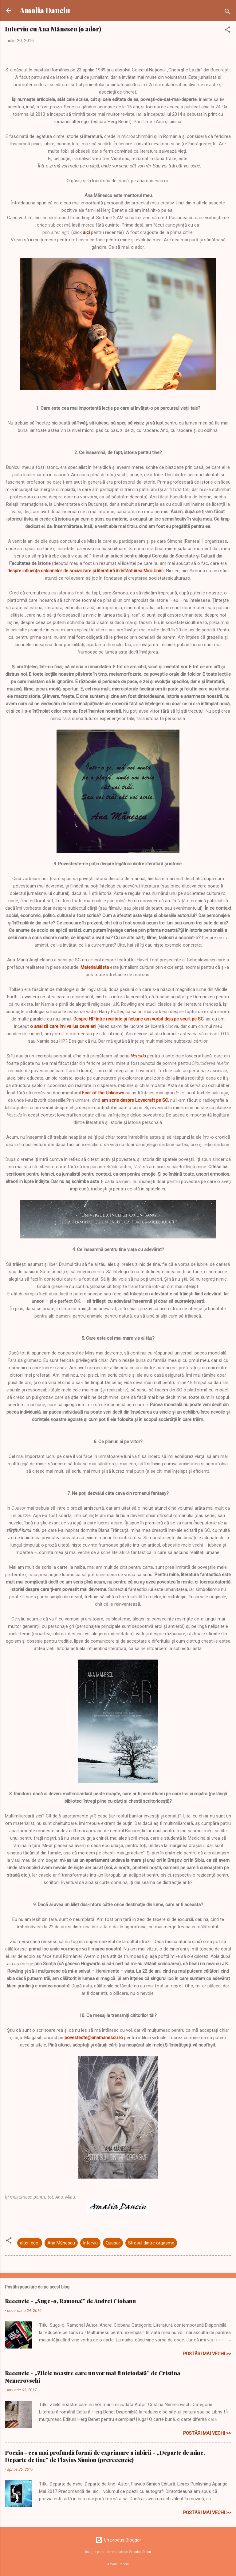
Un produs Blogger (118, 2540)
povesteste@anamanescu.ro (94, 2037)
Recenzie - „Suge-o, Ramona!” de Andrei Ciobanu (70, 2301)
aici (86, 232)
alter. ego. (29, 2243)
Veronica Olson (140, 2552)
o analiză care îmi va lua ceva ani (63, 1026)
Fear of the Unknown (103, 1093)
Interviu (90, 2243)
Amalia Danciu (45, 10)
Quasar (113, 2243)
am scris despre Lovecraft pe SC (134, 1100)
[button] (227, 30)
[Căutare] (227, 12)
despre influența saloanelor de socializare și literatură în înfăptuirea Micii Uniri (84, 571)
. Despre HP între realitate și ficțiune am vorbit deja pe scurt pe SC (137, 1019)
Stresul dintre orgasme (151, 2243)
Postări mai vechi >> (207, 2354)
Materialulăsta (95, 967)
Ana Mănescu (61, 2243)
